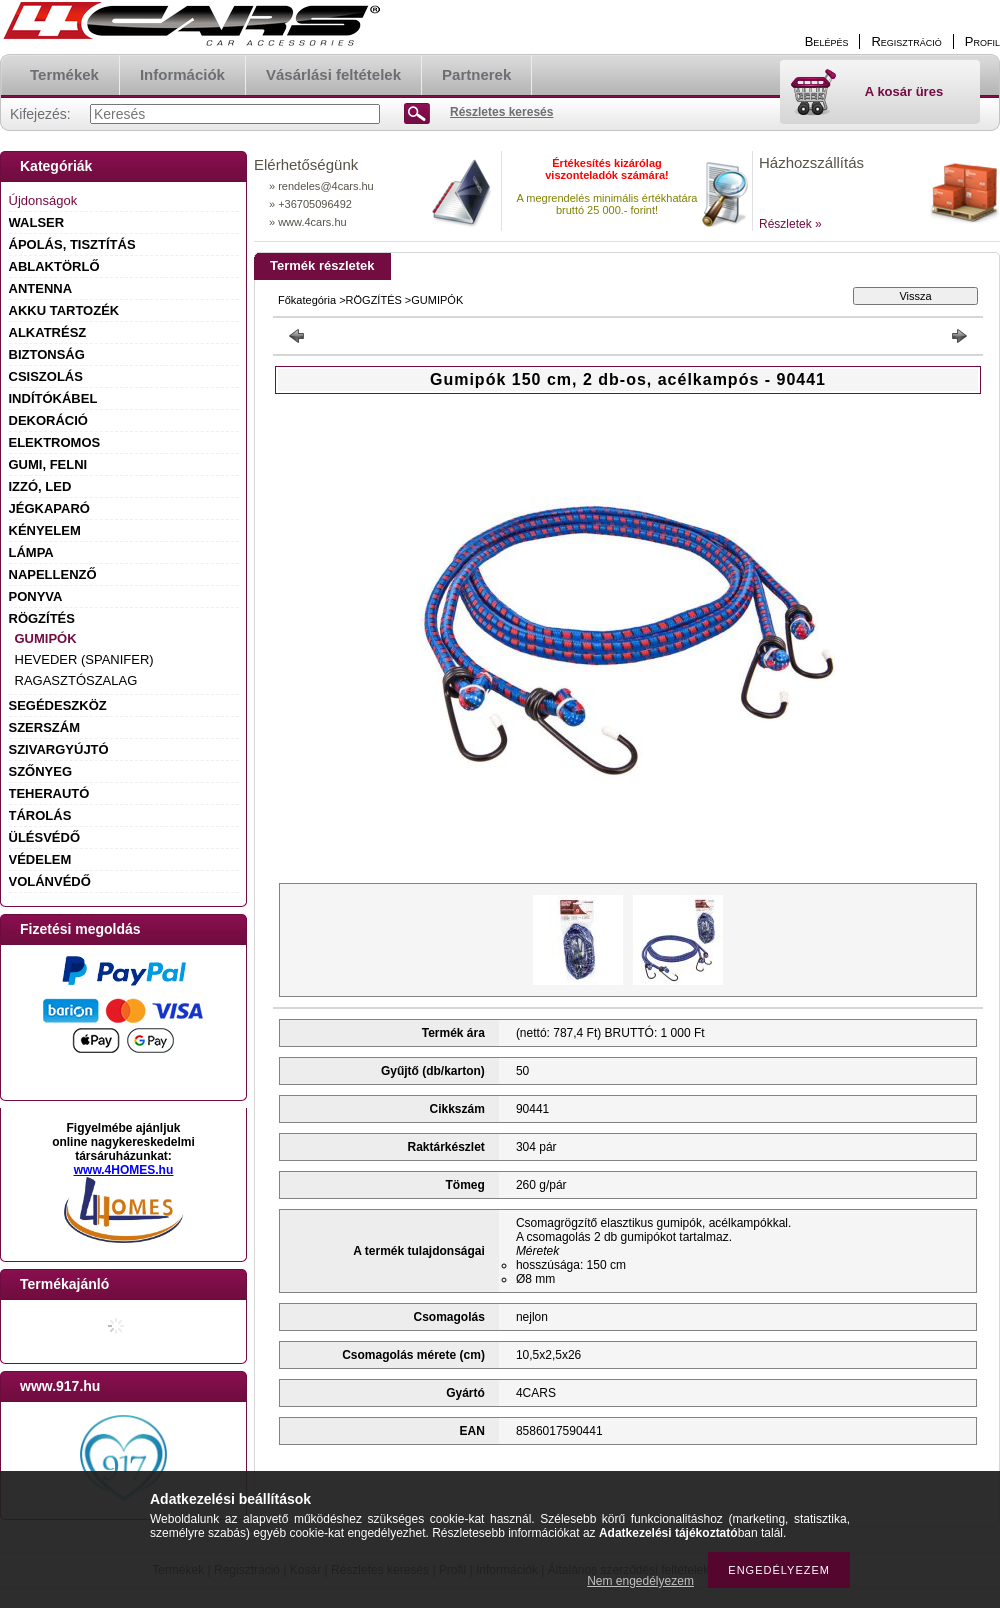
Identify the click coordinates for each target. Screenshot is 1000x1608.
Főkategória (307, 300)
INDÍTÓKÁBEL (53, 398)
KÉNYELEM (45, 530)
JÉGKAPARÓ (49, 508)
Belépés (827, 41)
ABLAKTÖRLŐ (54, 266)
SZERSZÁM (45, 727)
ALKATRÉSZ (48, 332)
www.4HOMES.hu (124, 1170)
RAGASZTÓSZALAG (76, 680)
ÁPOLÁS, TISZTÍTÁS (72, 244)
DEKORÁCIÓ (48, 420)
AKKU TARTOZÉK (64, 310)
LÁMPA (31, 552)
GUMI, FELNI (48, 464)
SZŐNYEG (41, 771)
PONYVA (36, 596)
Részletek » (790, 224)
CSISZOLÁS (46, 376)
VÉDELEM (40, 859)
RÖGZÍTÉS (42, 618)
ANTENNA (41, 288)
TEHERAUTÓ (49, 793)
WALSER (37, 222)
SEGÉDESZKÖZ (58, 705)
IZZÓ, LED (40, 486)
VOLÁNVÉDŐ (50, 881)
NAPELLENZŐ (53, 574)
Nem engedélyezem (640, 1581)
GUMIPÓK (46, 638)
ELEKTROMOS (55, 442)
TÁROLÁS (40, 815)
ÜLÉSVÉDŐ (45, 837)
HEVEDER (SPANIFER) (84, 659)
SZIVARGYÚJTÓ (59, 749)
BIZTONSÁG (47, 354)
